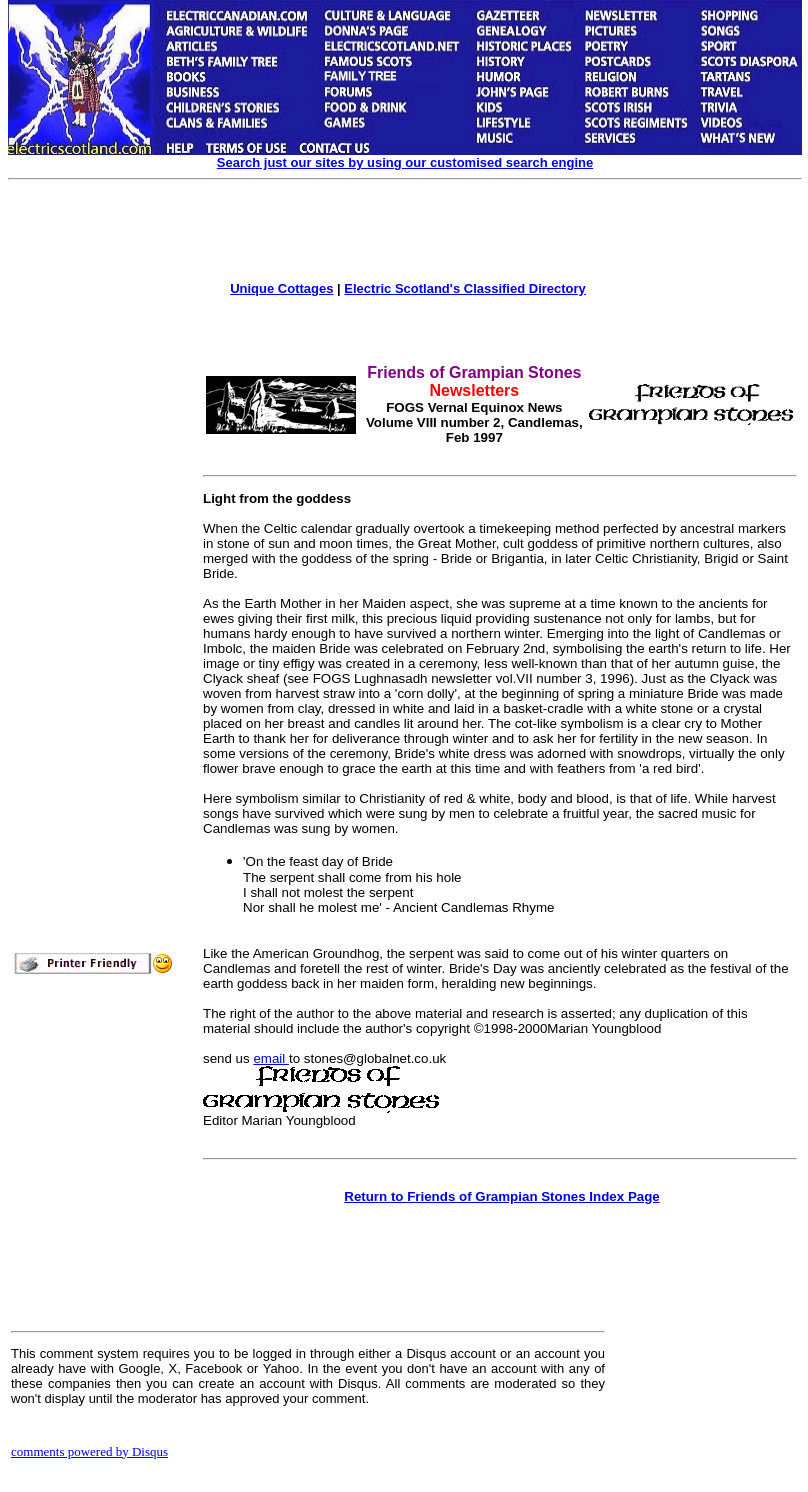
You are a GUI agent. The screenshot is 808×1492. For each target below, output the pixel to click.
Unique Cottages (281, 288)
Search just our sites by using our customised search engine (405, 162)
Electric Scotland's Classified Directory (465, 288)
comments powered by (89, 1451)
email (271, 1058)
